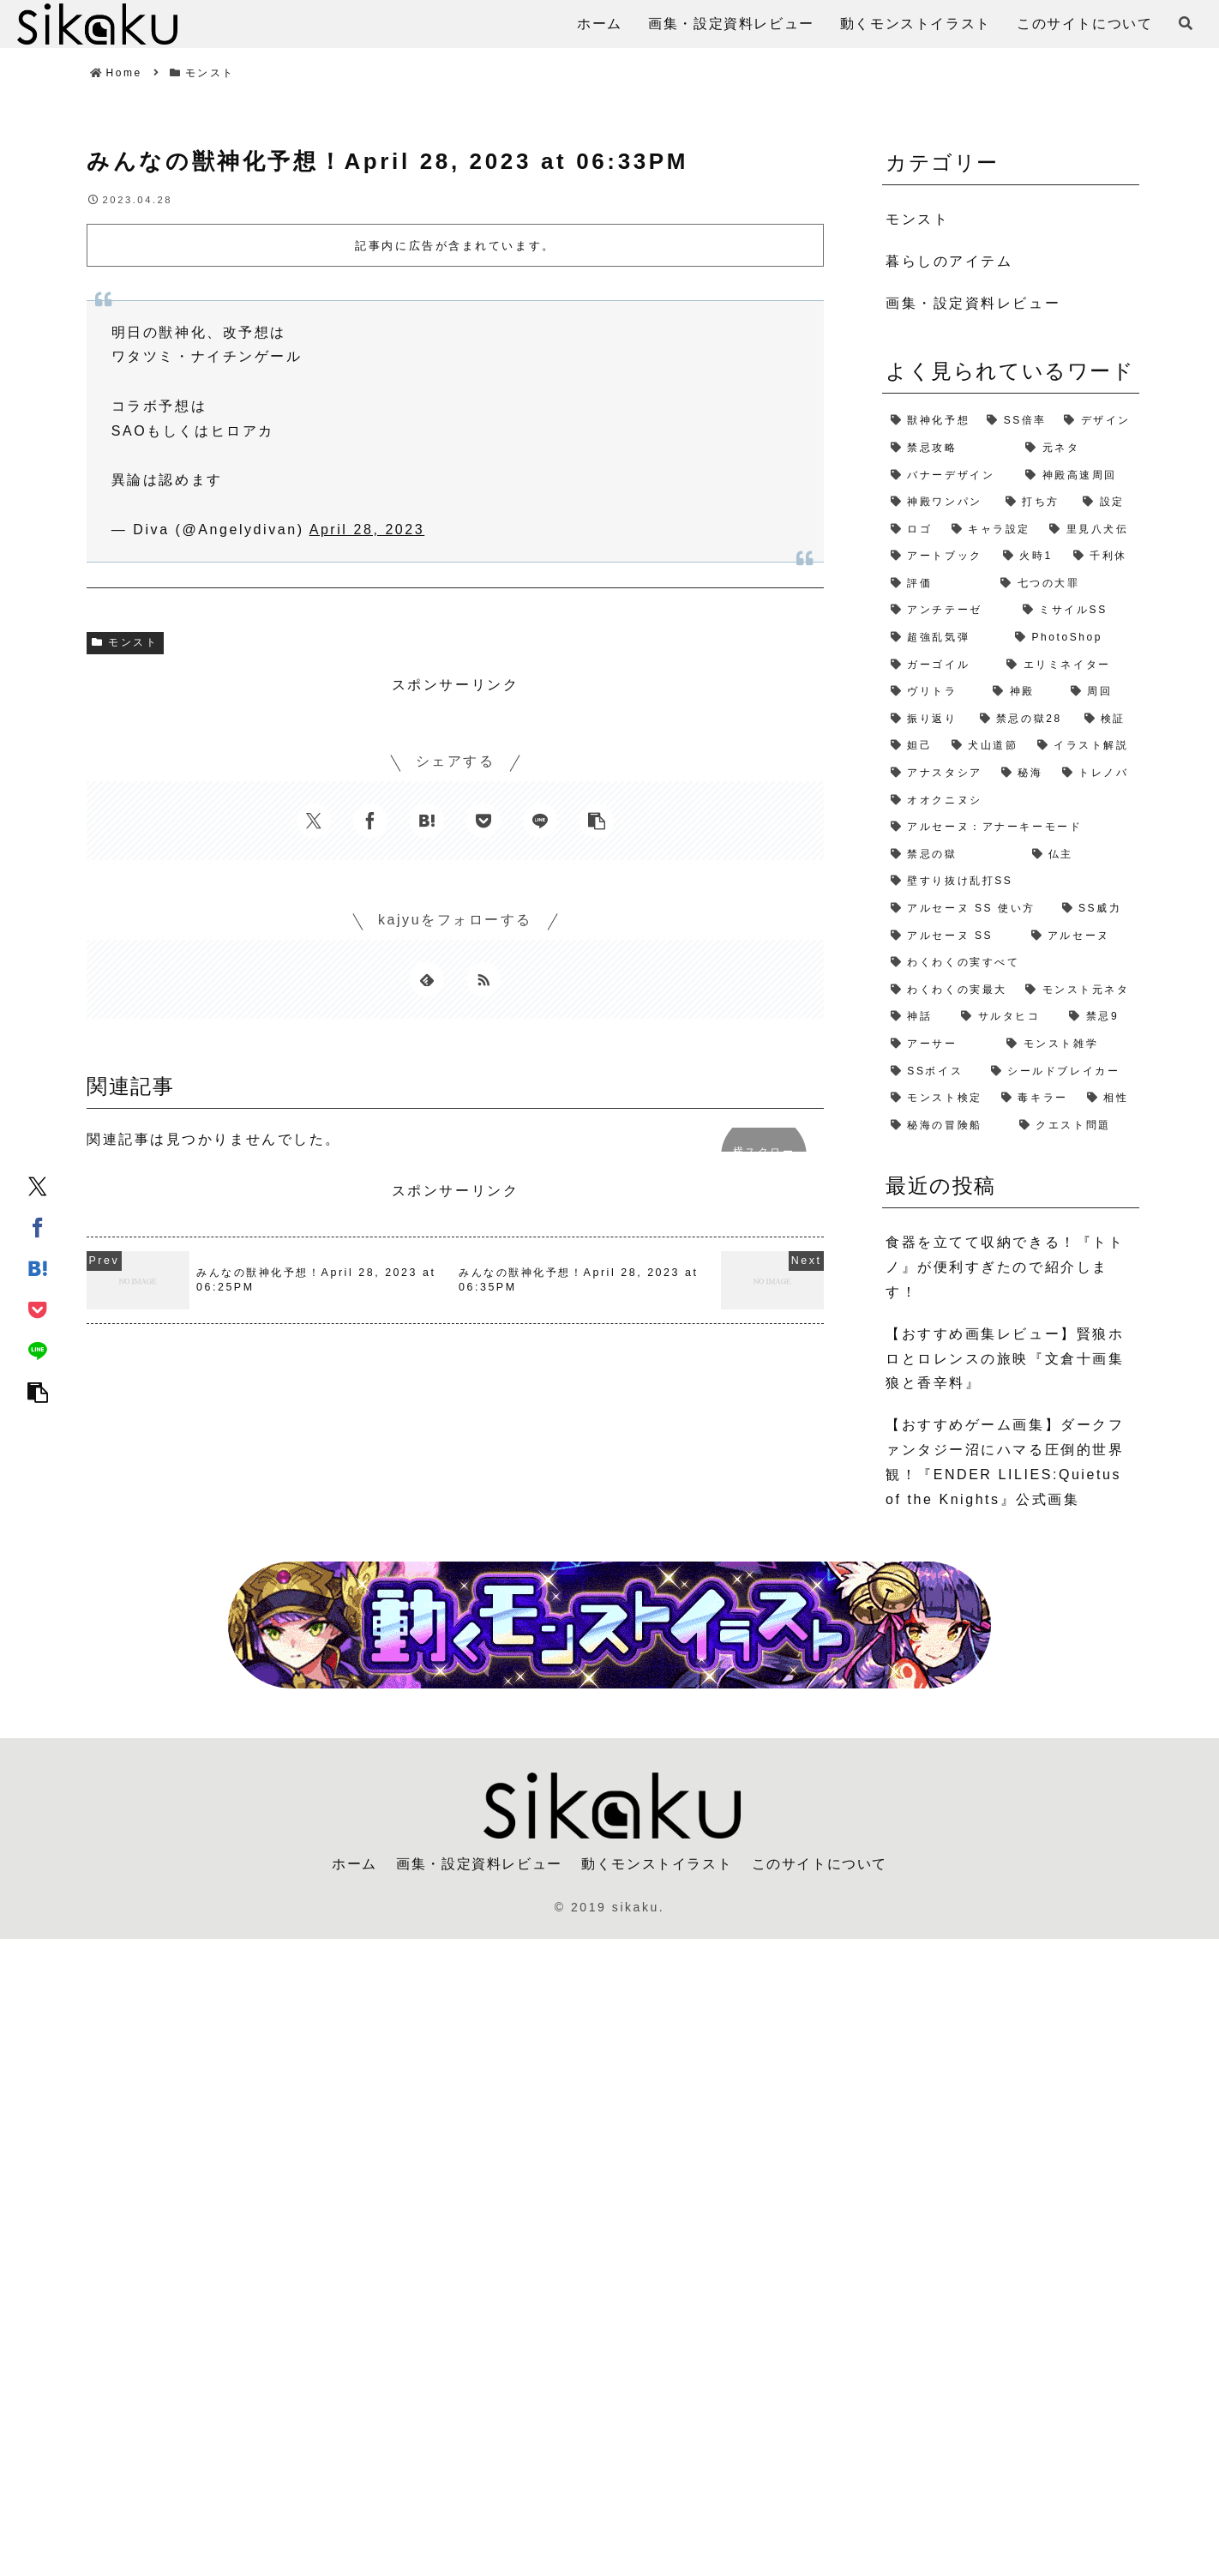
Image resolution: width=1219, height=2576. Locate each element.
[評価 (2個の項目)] (937, 584)
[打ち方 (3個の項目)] (1035, 503)
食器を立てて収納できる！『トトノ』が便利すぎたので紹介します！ (1005, 1267)
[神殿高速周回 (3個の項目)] (1078, 476)
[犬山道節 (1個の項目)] (986, 746)
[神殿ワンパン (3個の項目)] (939, 503)
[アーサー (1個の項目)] (940, 1044)
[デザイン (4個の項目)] (1097, 421)
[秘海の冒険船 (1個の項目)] (946, 1126)
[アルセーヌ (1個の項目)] (1081, 936)
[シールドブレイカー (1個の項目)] (1061, 1072)
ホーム (354, 1864)
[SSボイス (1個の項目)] (932, 1072)
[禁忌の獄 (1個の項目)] (953, 855)
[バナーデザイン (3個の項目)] (949, 476)
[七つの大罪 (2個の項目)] (1066, 584)
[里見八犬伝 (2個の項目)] (1090, 530)
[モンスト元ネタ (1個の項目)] (1078, 990)
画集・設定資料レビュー (479, 1864)
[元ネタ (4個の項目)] (1078, 448)
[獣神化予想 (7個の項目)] (930, 421)
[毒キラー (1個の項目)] (1035, 1098)
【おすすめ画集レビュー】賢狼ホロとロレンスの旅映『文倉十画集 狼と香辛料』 (1005, 1359)
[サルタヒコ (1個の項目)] (1006, 1017)
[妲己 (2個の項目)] (912, 746)
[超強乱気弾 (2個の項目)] (944, 638)
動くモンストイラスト (656, 1864)
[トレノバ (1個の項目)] (1096, 773)
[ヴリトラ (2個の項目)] (933, 692)
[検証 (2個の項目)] (1108, 719)
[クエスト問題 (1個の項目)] (1075, 1126)
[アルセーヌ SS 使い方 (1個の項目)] (968, 909)
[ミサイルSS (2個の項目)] (1077, 611)
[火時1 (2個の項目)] (1029, 557)
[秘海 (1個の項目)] (1023, 773)
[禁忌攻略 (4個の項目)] (949, 448)
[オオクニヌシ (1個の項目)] (1011, 801)
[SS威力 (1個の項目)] (1096, 909)
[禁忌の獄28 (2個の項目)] (1023, 719)
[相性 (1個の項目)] (1109, 1098)
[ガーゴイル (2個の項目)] (940, 665)
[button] (38, 1391)
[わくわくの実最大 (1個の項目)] (949, 990)
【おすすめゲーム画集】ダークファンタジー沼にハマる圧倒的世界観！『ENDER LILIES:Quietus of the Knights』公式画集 (1005, 1461)
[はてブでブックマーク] (38, 1267)
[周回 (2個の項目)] (1101, 692)
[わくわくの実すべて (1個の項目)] (1011, 963)
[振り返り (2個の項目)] (927, 719)
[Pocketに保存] (38, 1308)
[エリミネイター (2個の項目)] (1069, 665)
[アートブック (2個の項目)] (938, 557)
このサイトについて (819, 1864)
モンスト (125, 642)
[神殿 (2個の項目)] (1023, 692)
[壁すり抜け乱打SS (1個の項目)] (1011, 882)
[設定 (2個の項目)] (1107, 503)
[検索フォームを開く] (1185, 23)
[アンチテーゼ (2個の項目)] (948, 611)
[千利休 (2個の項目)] (1102, 557)
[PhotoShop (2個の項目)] (1073, 638)
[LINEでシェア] (38, 1350)
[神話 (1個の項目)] (917, 1017)
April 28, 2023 (367, 529)
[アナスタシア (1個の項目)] (937, 773)
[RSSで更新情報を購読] (483, 979)
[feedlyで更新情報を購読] (427, 979)
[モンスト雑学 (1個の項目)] (1069, 1044)
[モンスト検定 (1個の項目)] (937, 1098)
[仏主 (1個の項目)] (1081, 855)
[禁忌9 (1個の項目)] (1100, 1017)
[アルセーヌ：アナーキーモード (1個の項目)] (1011, 828)
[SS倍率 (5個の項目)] (1017, 421)
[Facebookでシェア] (38, 1226)
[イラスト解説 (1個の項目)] (1084, 746)
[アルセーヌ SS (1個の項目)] (952, 936)
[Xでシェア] (38, 1185)
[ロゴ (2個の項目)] (912, 530)
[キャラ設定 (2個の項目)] (992, 530)
